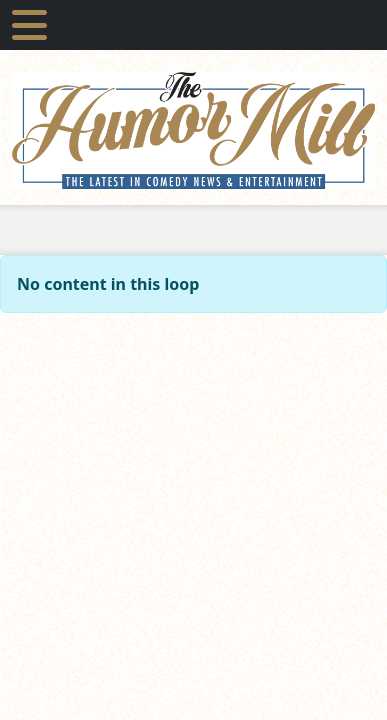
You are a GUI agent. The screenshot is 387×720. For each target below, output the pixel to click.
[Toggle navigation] (29, 25)
